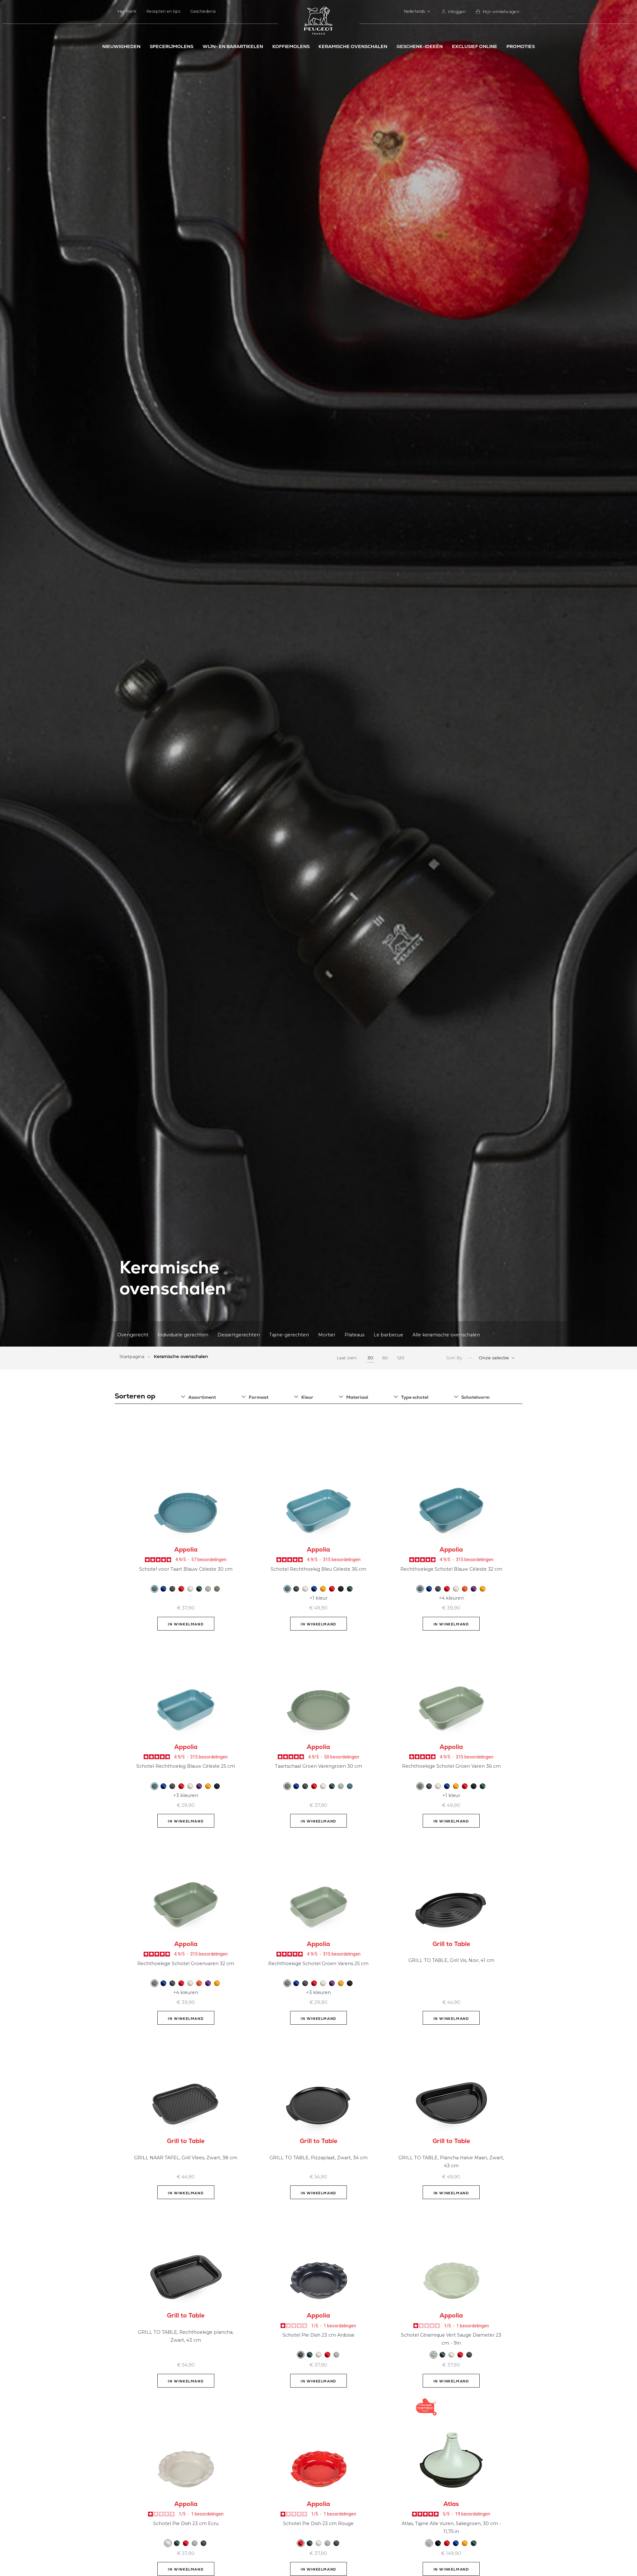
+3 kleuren (185, 1795)
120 (400, 1357)
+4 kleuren (451, 1598)
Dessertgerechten (239, 1334)
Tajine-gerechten (289, 1334)
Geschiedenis (203, 11)
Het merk (127, 11)
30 (370, 1357)
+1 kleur (318, 1598)
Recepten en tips (163, 11)
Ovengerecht (132, 1334)
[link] (453, 11)
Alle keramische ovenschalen (446, 1334)
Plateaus (354, 1334)
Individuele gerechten (183, 1334)
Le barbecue (388, 1334)
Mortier (326, 1334)
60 (385, 1357)
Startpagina (132, 1356)
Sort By (454, 1358)
